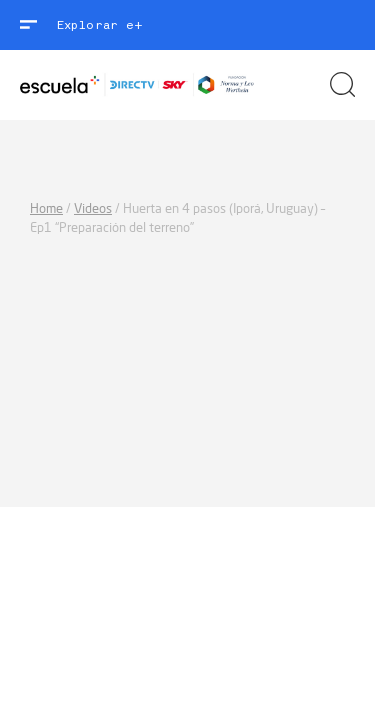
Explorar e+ (99, 25)
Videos (93, 208)
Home (46, 208)
